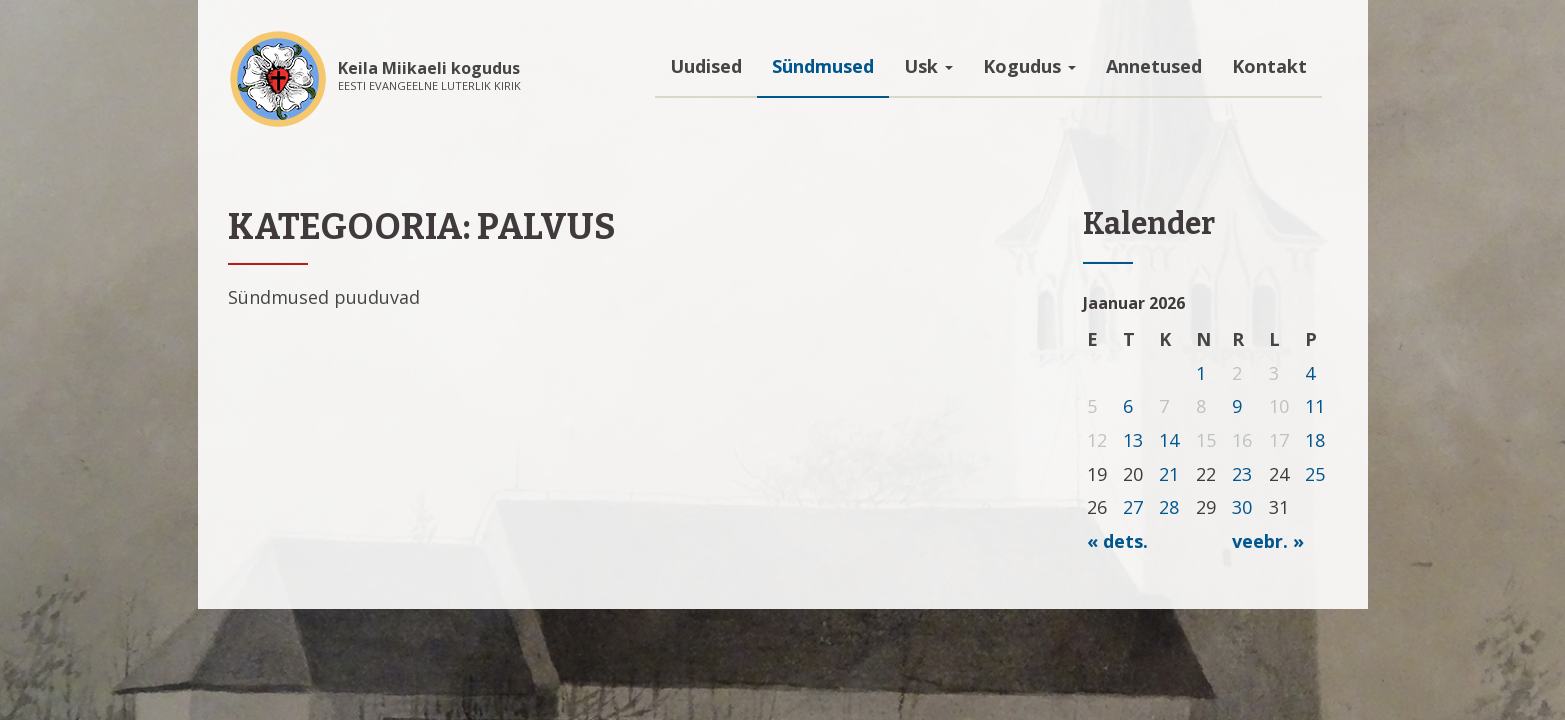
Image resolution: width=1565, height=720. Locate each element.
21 (1169, 474)
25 (1315, 474)
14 (1169, 440)
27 (1133, 507)
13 (1133, 440)
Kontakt (1269, 66)
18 (1315, 440)
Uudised (706, 66)
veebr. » (1268, 541)
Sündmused (823, 66)
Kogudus (1029, 66)
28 (1169, 507)
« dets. (1117, 541)
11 (1315, 406)
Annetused (1154, 66)
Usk (928, 66)
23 (1242, 474)
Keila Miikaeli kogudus (429, 68)
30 (1242, 507)
